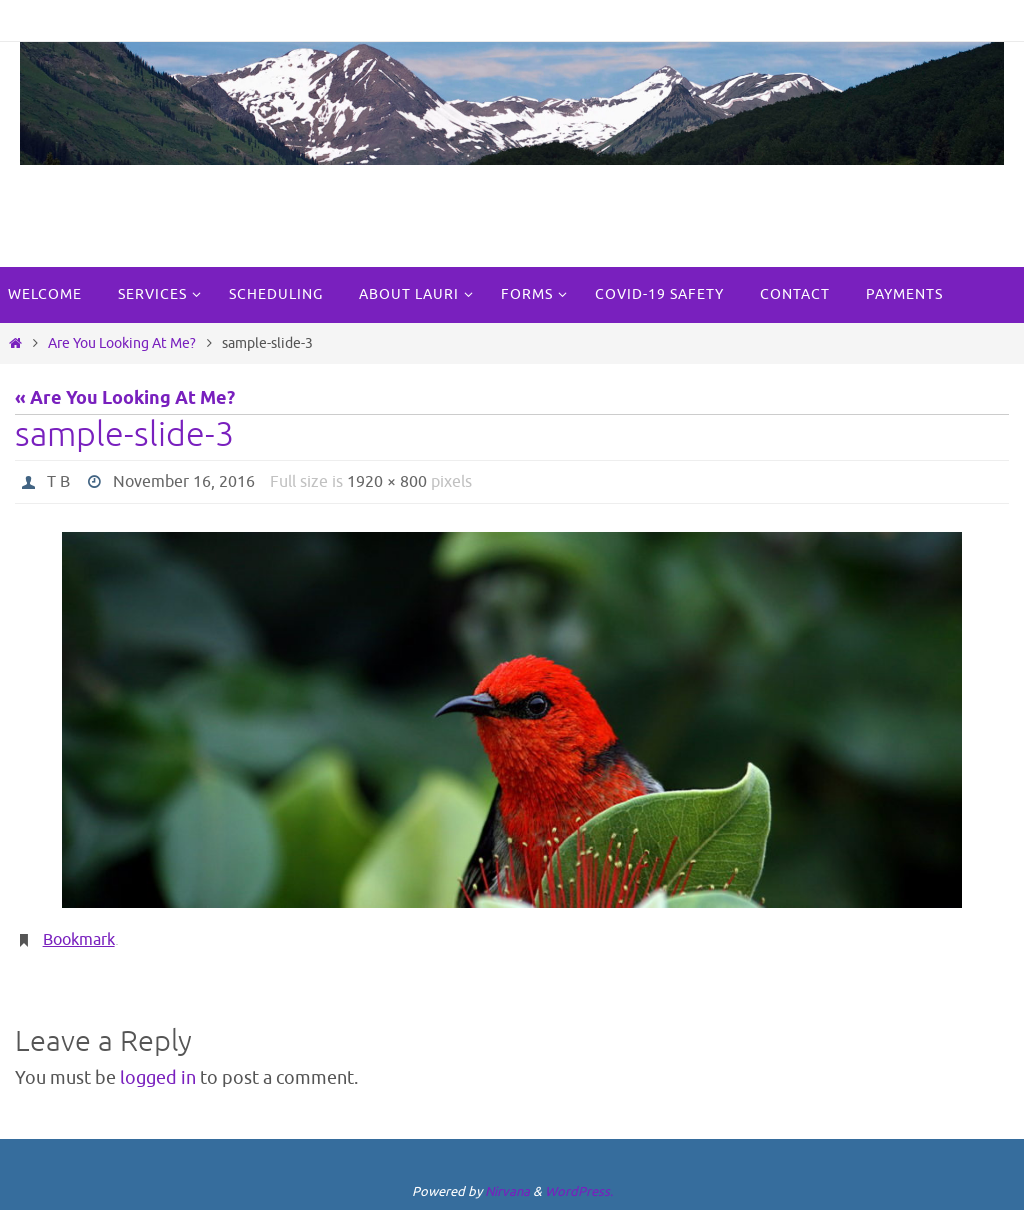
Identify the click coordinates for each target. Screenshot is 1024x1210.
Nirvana (507, 1191)
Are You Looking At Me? (122, 343)
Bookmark (79, 940)
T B (58, 482)
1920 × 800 (387, 482)
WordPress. (579, 1191)
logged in (158, 1078)
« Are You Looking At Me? (125, 399)
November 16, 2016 (184, 482)
